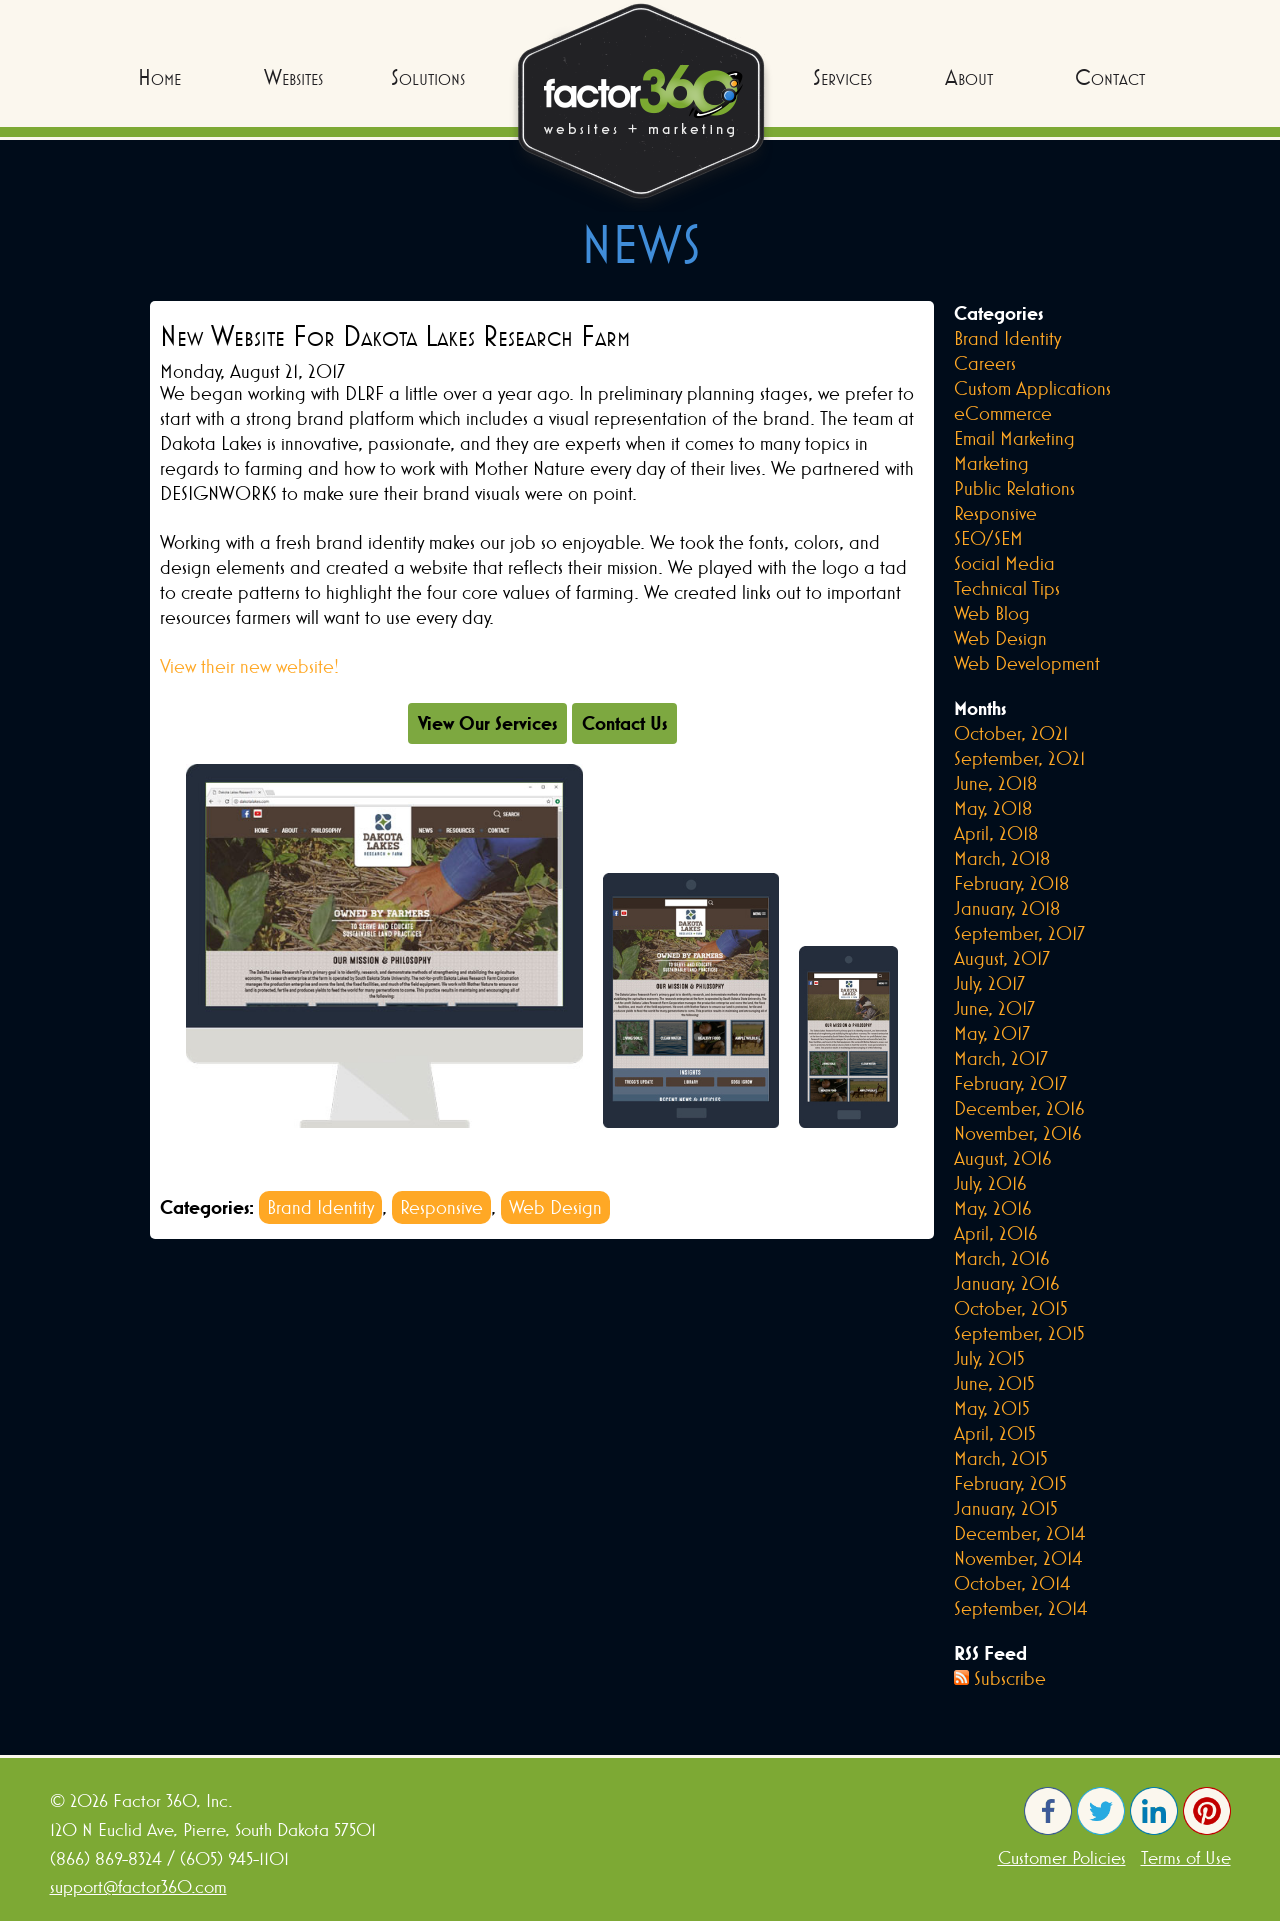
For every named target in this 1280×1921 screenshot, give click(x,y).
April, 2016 (996, 1233)
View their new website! (249, 666)
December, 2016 (1019, 1108)
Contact (1110, 77)
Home (159, 77)
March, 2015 (1001, 1458)
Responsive (441, 1207)
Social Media (1004, 563)
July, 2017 (989, 983)
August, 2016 (1003, 1158)
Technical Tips (1007, 588)
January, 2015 (1006, 1508)
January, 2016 (1007, 1283)
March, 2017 (1001, 1058)
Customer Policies (1062, 1857)
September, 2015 (1019, 1333)
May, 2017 (992, 1033)
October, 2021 (1011, 733)
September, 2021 (1019, 758)
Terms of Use (1186, 1857)
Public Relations (1014, 488)
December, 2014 (1019, 1533)
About (969, 77)
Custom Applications (1032, 388)
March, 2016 (1002, 1258)
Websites (293, 77)
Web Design (555, 1207)
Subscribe (1010, 1678)
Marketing (991, 463)
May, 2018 (993, 808)
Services (842, 77)
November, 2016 (1018, 1133)
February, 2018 (1011, 883)
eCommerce (1003, 413)
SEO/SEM (988, 538)
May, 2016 (993, 1208)
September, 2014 (1020, 1608)
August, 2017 (1002, 958)
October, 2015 (1011, 1308)
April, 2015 (995, 1433)
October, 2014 (1012, 1583)
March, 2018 (1002, 858)
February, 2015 (1010, 1483)
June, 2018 (995, 783)
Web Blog (992, 613)
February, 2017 (1010, 1083)
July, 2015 (989, 1358)
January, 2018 (1007, 908)
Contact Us (624, 723)
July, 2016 (990, 1183)
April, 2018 (996, 833)
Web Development (1027, 663)
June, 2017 (994, 1008)
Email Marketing (1014, 438)
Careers (985, 363)
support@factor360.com (138, 1886)
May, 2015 (992, 1408)
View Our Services (487, 723)
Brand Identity (320, 1207)
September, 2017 (1019, 933)
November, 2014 (1018, 1558)
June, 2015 (994, 1383)
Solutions (428, 77)
